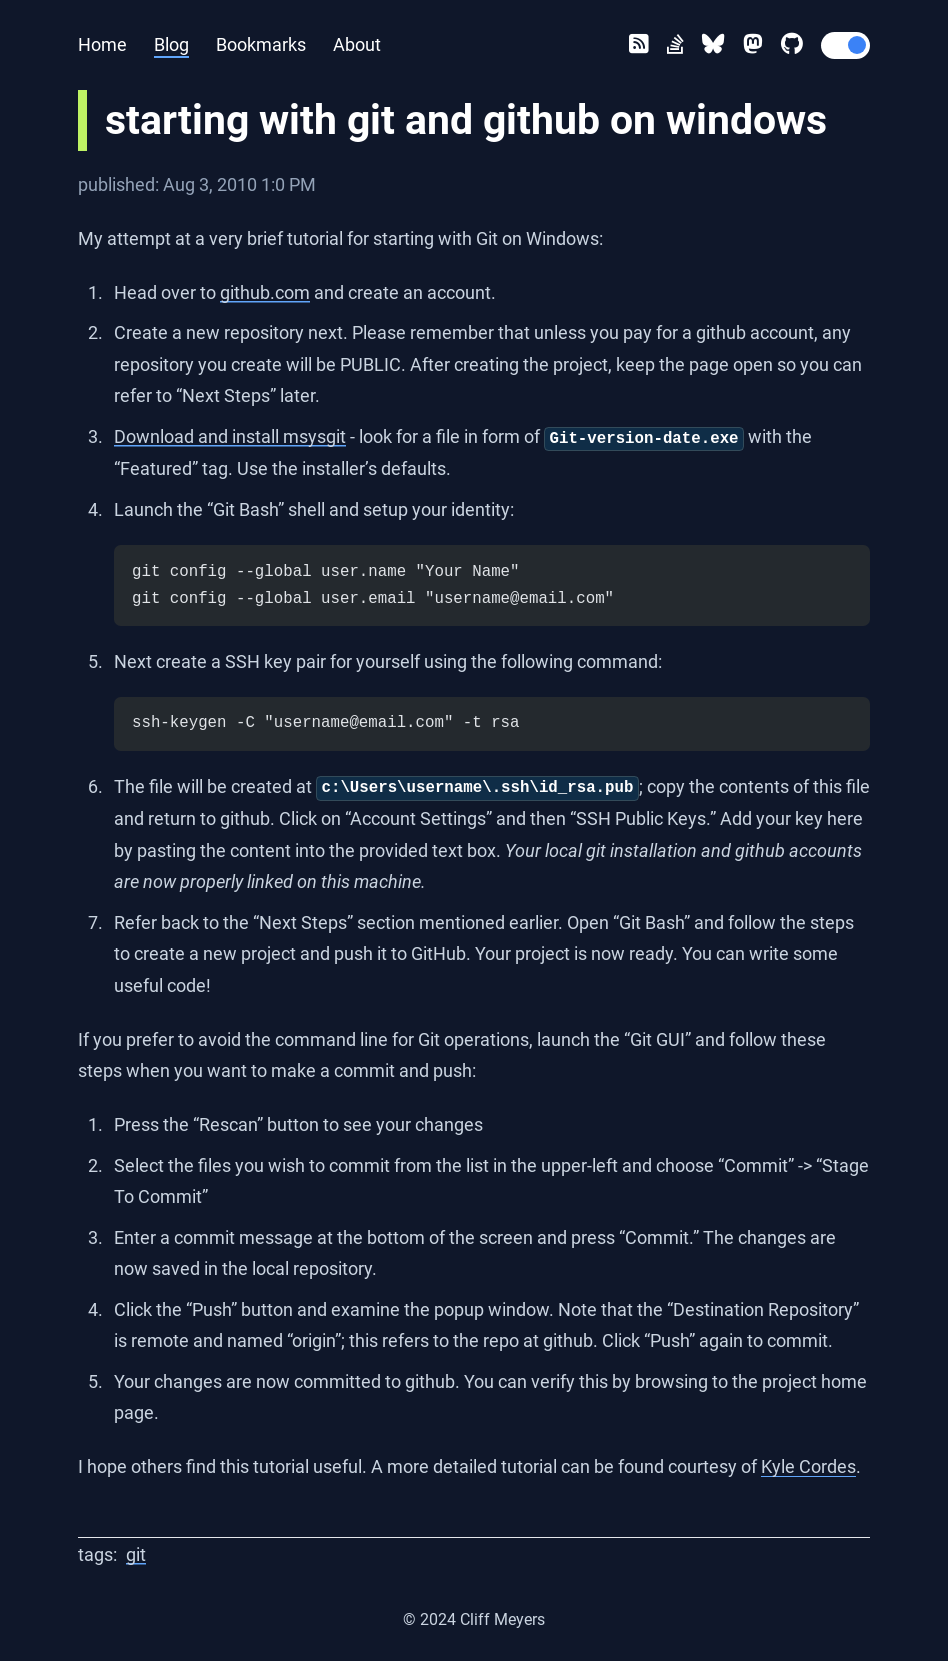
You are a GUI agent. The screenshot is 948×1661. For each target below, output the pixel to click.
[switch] (846, 45)
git (136, 1554)
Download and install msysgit (230, 436)
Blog (171, 44)
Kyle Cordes (808, 1466)
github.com (265, 292)
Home (102, 44)
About (357, 44)
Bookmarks (261, 44)
